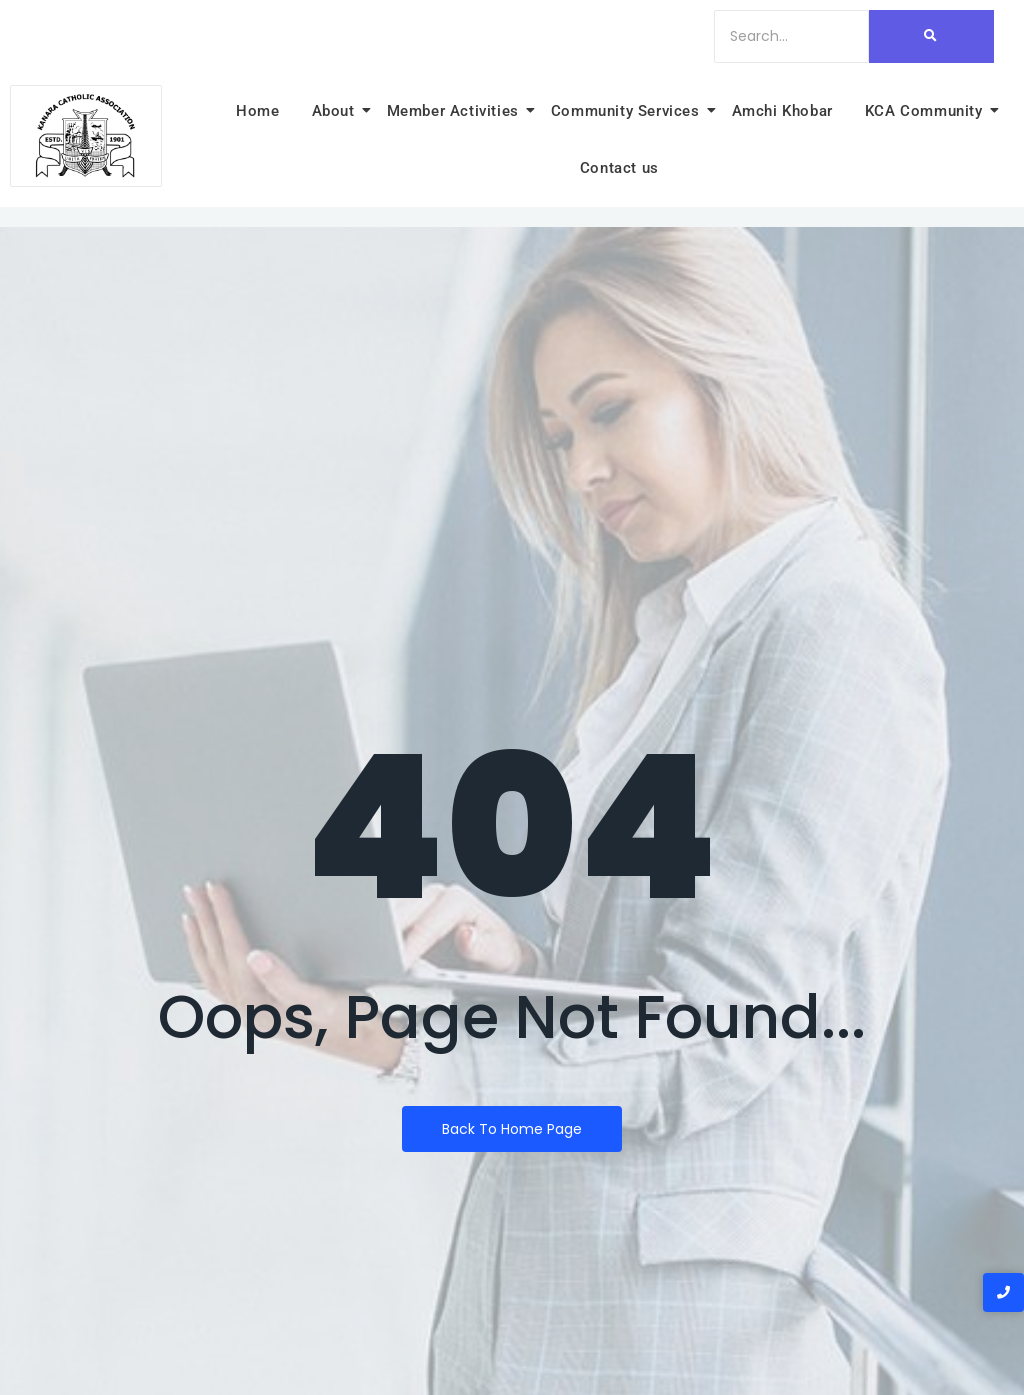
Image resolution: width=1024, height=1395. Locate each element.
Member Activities (456, 111)
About (336, 111)
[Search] (791, 36)
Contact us (619, 168)
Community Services (628, 111)
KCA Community (927, 111)
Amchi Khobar (782, 111)
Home (257, 111)
